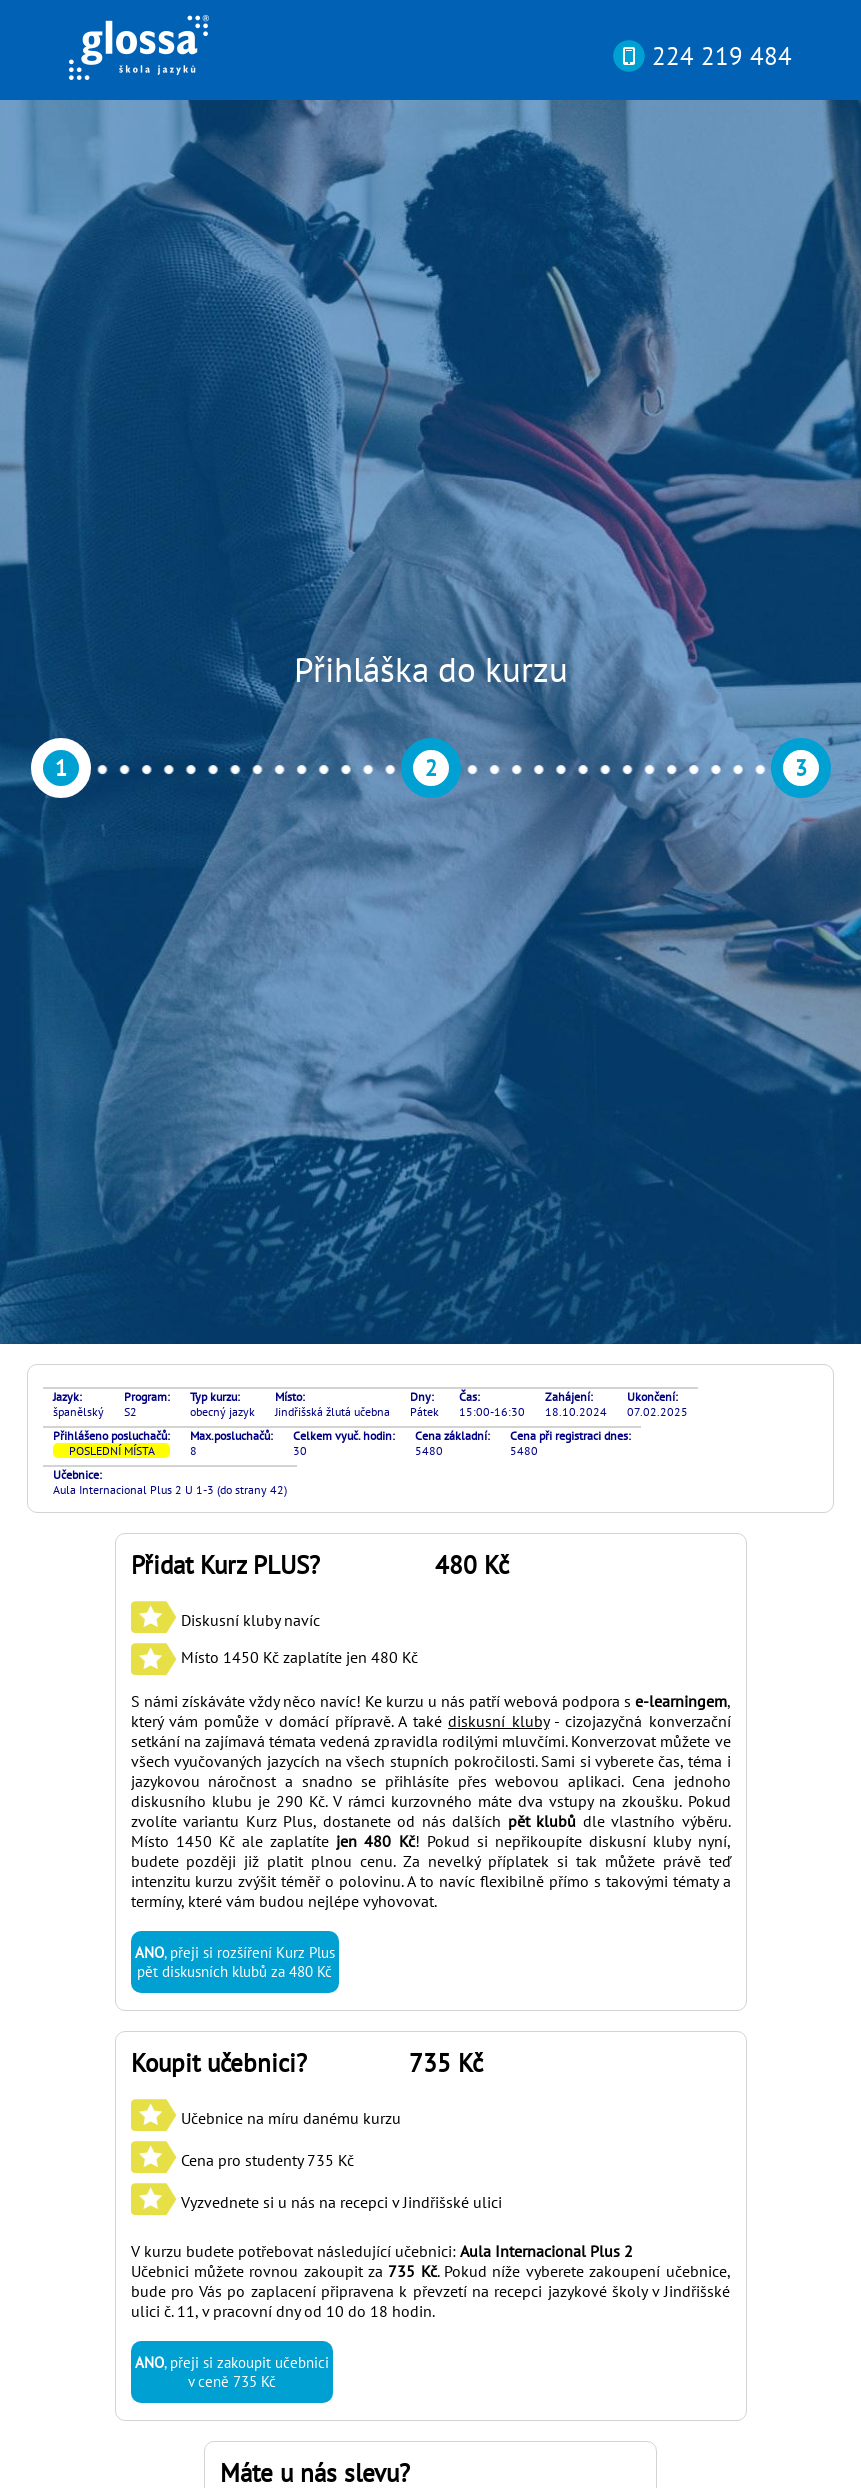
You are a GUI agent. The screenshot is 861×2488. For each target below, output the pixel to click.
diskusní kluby (498, 837)
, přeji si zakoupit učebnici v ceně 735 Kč (232, 1488)
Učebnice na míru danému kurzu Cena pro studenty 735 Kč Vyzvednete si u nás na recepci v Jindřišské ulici (316, 1276)
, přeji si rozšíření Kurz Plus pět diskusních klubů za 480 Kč (235, 1078)
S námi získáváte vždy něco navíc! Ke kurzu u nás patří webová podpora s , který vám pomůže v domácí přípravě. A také (431, 827)
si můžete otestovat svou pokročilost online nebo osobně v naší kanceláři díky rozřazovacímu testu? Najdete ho (417, 2199)
